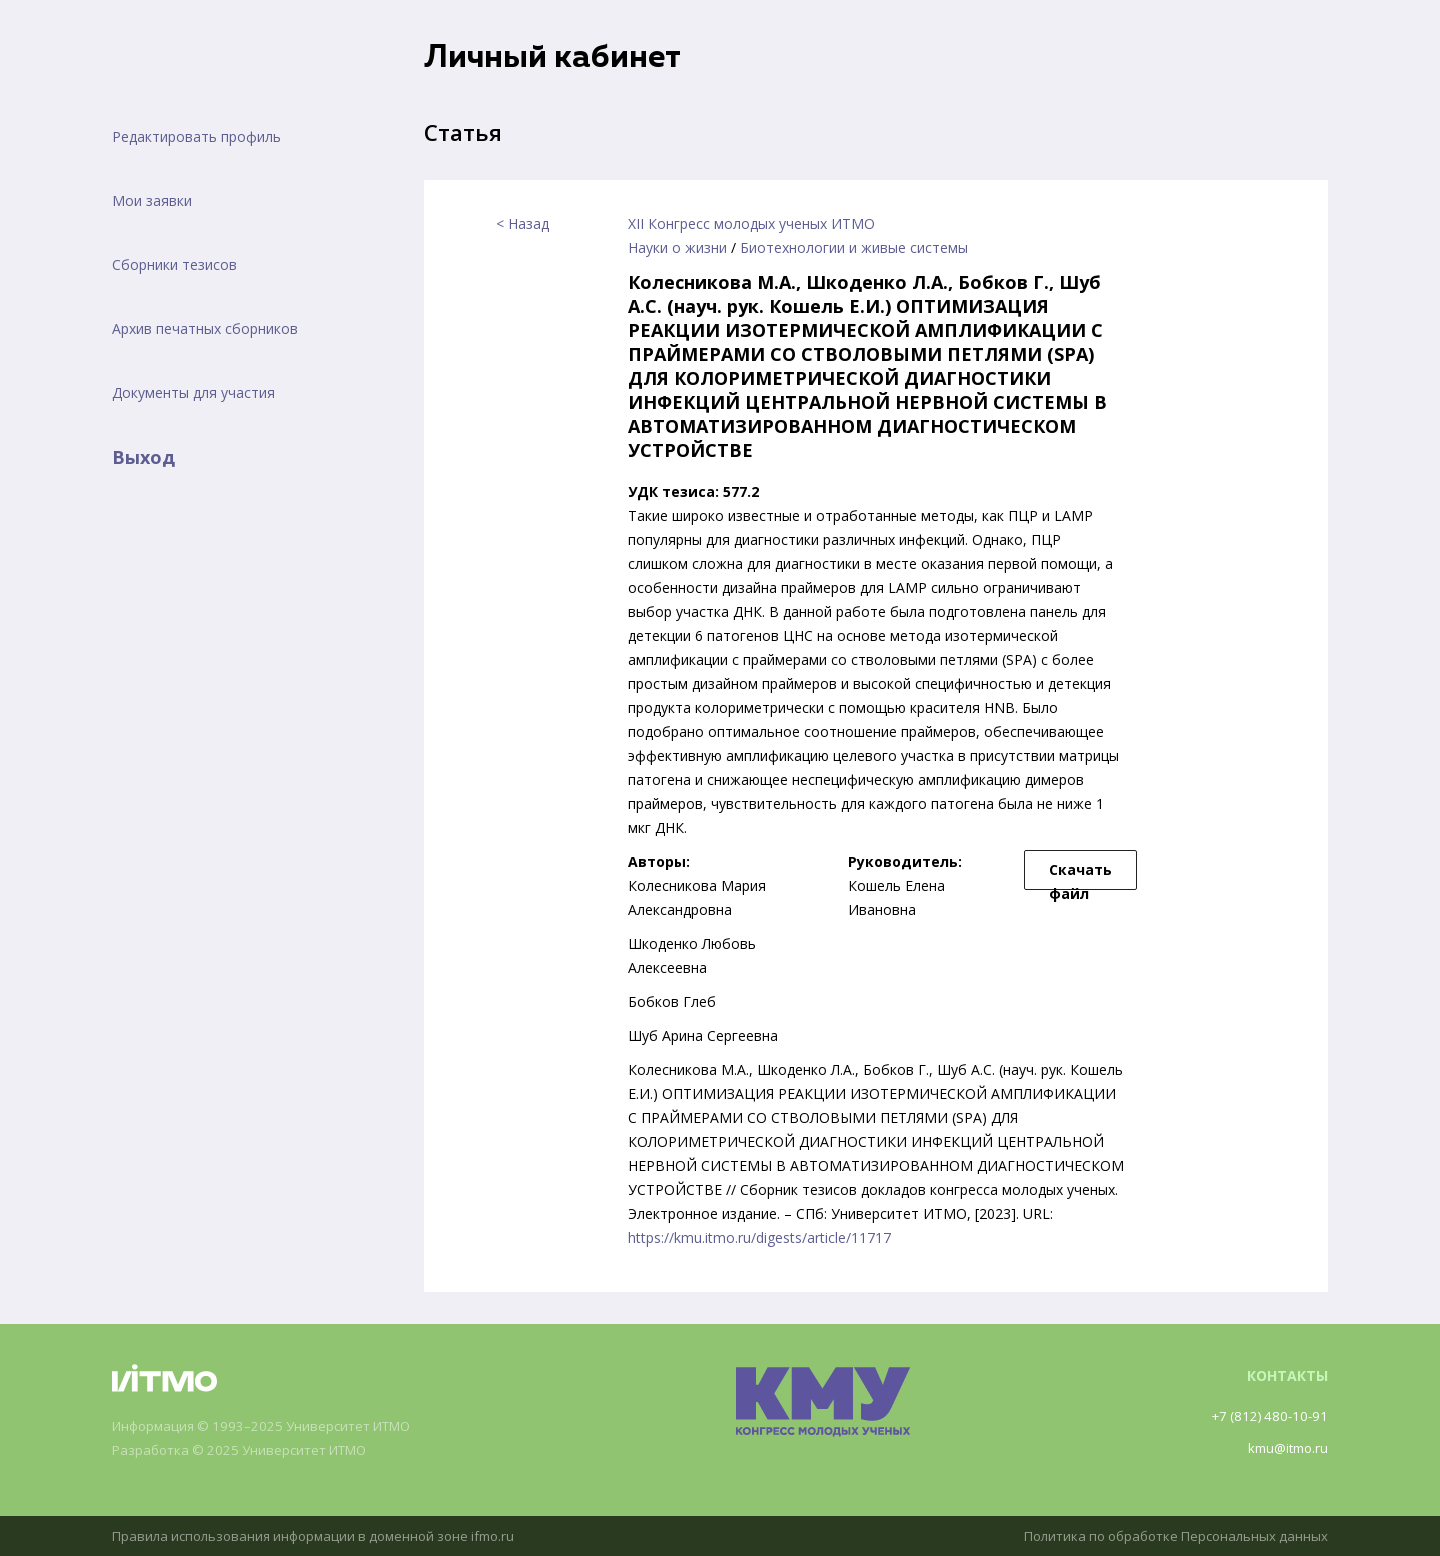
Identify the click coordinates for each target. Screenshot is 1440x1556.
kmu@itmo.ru (1284, 1447)
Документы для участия (193, 392)
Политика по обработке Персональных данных (1167, 1535)
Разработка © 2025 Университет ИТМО (248, 1450)
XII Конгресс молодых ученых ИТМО (751, 223)
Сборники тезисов (174, 264)
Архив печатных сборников (205, 328)
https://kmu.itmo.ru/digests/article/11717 (759, 1237)
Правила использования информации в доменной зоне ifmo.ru (325, 1535)
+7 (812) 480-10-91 (1266, 1415)
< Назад (522, 223)
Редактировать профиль (196, 136)
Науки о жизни (677, 247)
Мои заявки (152, 200)
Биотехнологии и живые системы (854, 247)
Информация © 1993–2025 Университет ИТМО (272, 1426)
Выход (143, 457)
